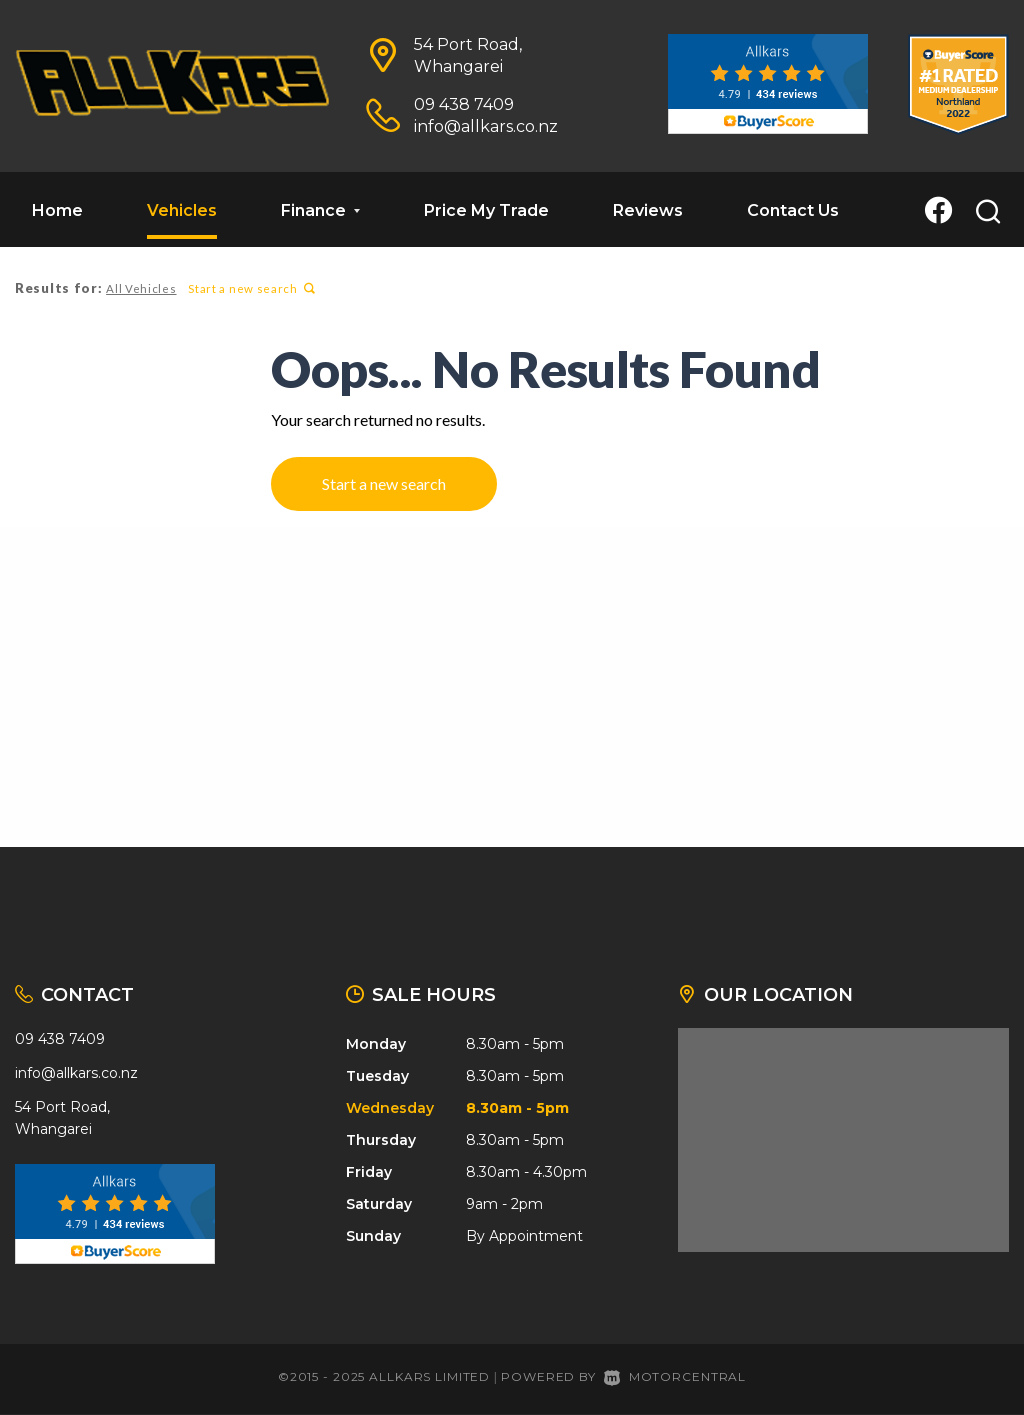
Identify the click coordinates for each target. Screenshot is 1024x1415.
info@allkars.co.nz (486, 126)
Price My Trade (486, 210)
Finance (320, 210)
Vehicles (182, 210)
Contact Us (793, 210)
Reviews (648, 210)
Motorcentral (675, 1376)
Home (57, 210)
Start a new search (249, 288)
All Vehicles (140, 288)
